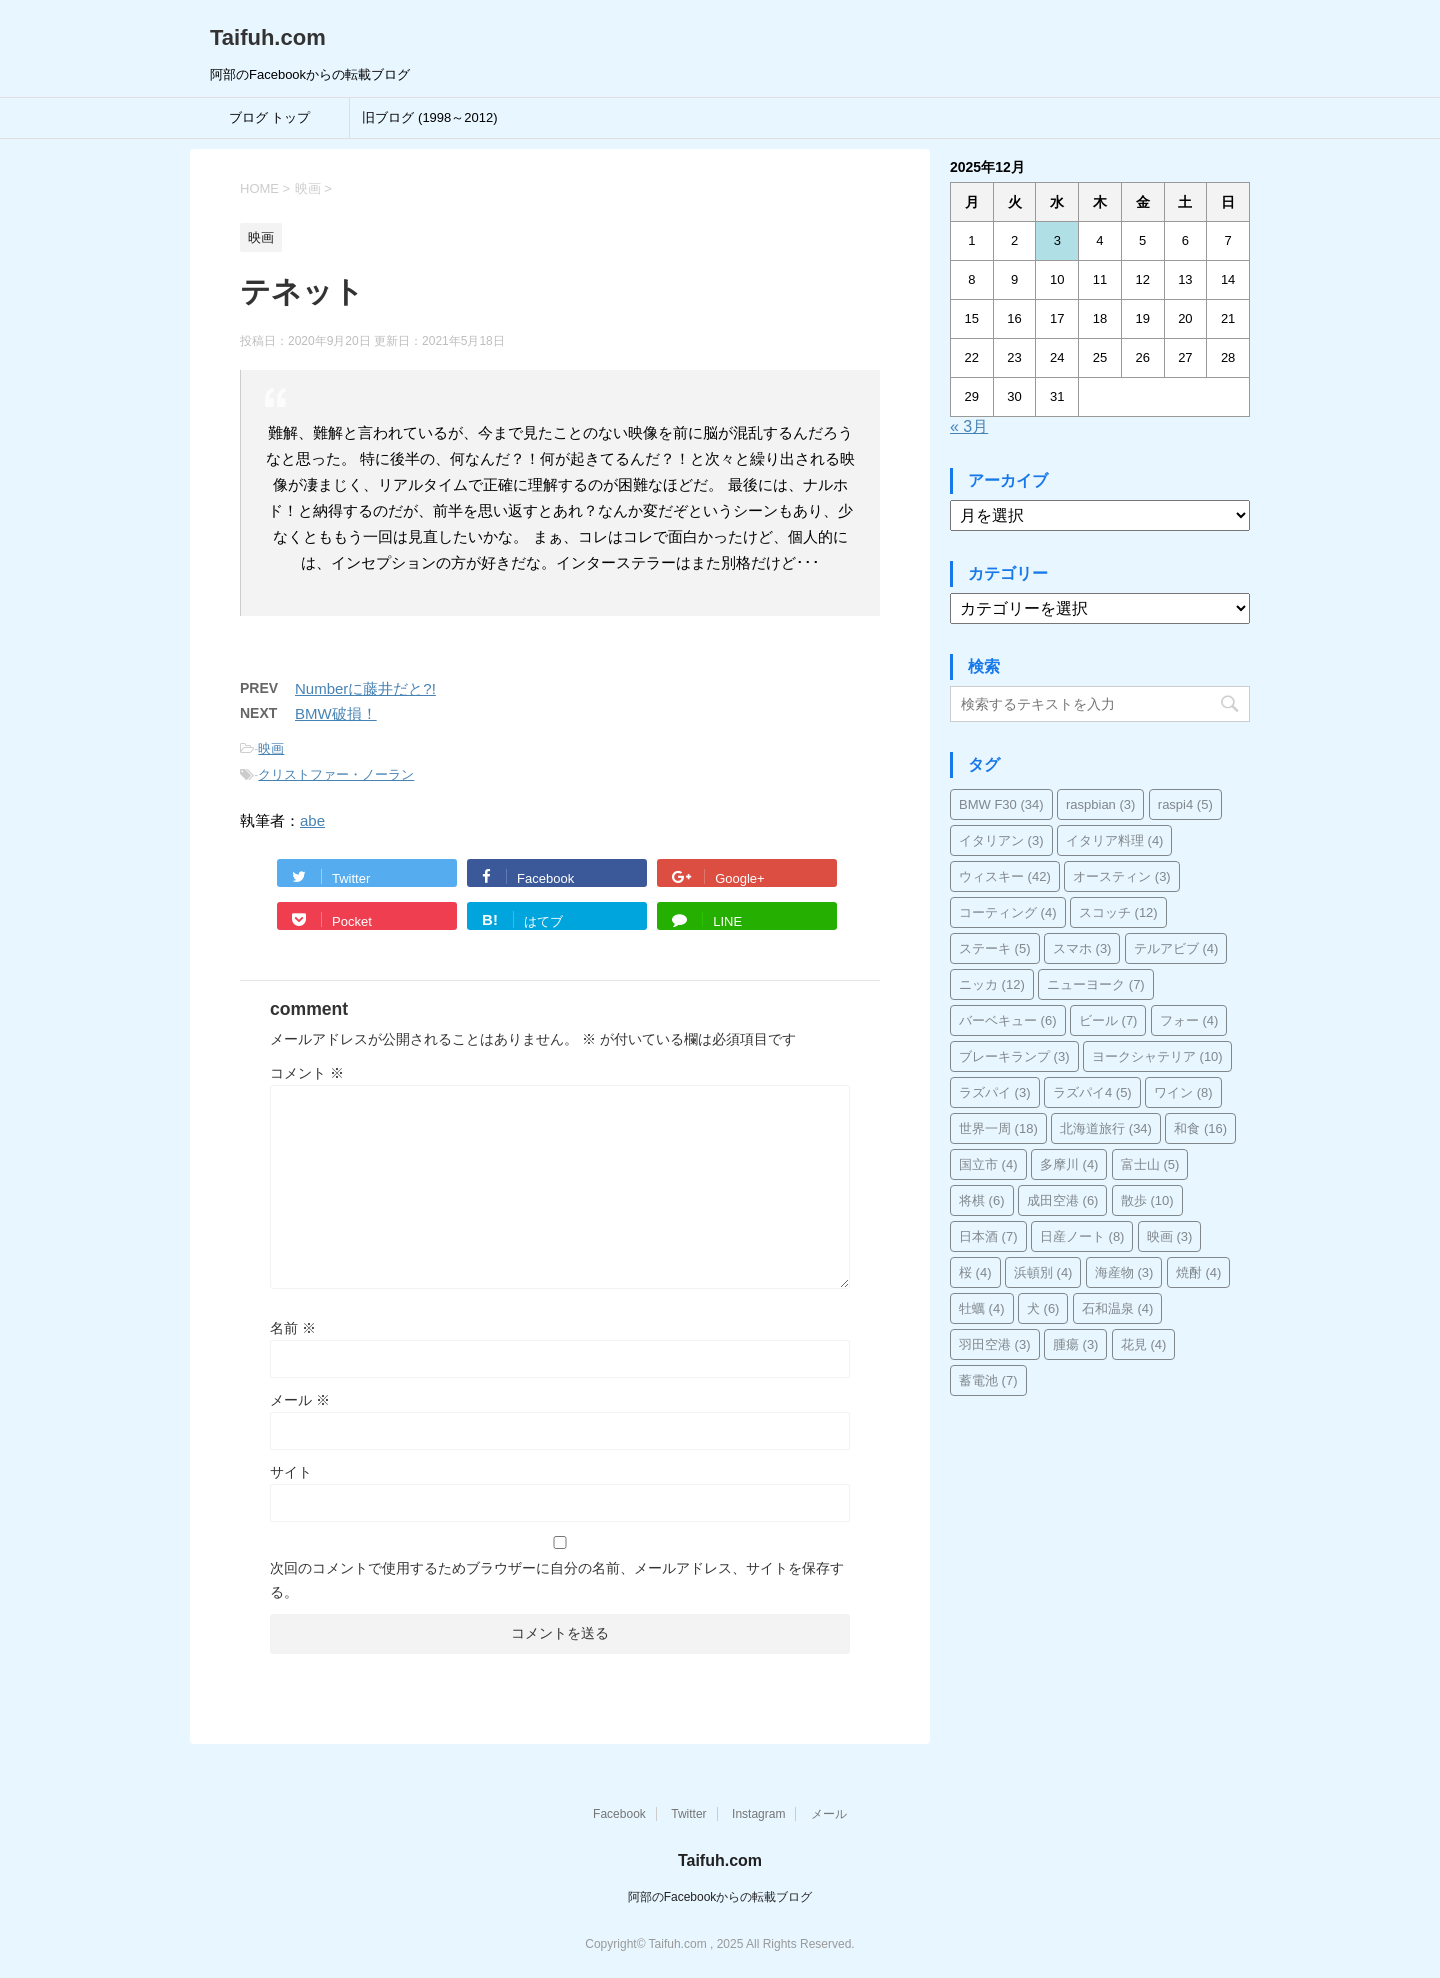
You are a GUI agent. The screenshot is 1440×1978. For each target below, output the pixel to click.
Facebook (619, 1814)
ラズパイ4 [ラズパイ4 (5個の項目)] (1092, 1092)
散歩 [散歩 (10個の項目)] (1147, 1200)
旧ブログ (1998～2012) (429, 117)
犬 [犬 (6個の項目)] (1043, 1308)
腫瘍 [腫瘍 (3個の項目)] (1076, 1344)
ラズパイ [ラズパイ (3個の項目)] (995, 1092)
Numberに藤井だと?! (365, 688)
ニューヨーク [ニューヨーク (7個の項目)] (1096, 984)
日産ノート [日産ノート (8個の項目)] (1082, 1236)
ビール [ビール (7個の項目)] (1108, 1020)
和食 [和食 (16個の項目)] (1200, 1128)
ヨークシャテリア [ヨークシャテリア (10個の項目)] (1157, 1056)
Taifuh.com (268, 37)
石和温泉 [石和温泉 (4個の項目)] (1118, 1308)
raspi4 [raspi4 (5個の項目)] (1185, 804)
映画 (271, 748)
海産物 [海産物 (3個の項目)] (1124, 1272)
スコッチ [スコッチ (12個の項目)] (1118, 912)
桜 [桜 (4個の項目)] (975, 1272)
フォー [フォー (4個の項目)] (1189, 1020)
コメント (307, 1073)
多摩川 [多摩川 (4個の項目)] (1069, 1164)
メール (300, 1400)
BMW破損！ (336, 713)
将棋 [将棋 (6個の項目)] (982, 1200)
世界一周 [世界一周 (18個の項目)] (998, 1128)
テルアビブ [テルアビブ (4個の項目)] (1176, 948)
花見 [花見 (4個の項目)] (1144, 1344)
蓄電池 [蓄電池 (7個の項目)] (988, 1380)
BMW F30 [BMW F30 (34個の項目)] (1001, 804)
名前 (293, 1328)
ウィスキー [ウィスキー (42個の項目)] (1005, 876)
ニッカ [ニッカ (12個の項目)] (992, 984)
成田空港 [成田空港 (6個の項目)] (1063, 1200)
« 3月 (969, 426)
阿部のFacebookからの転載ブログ (720, 1897)
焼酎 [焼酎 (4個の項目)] (1199, 1272)
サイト (291, 1472)
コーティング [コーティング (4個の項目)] (1008, 912)
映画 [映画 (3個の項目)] (1170, 1236)
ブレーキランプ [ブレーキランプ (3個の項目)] (1014, 1056)
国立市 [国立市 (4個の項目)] (988, 1164)
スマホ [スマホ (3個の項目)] (1082, 948)
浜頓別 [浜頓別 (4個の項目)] (1043, 1272)
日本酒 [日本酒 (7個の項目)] (988, 1236)
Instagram (758, 1814)
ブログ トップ (270, 117)
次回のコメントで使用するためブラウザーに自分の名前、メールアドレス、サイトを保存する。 (557, 1580)
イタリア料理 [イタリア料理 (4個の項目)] (1115, 840)
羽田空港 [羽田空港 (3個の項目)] (995, 1344)
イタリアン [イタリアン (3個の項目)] (1001, 840)
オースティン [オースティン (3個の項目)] (1122, 876)
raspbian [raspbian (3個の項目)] (1100, 804)
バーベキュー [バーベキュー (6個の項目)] (1008, 1020)
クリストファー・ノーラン (336, 774)
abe (312, 820)
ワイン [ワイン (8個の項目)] (1183, 1092)
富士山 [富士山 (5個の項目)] (1150, 1164)
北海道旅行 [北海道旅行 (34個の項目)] (1106, 1128)
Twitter (688, 1814)
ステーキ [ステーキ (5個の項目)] (995, 948)
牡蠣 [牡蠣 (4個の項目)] (982, 1308)
